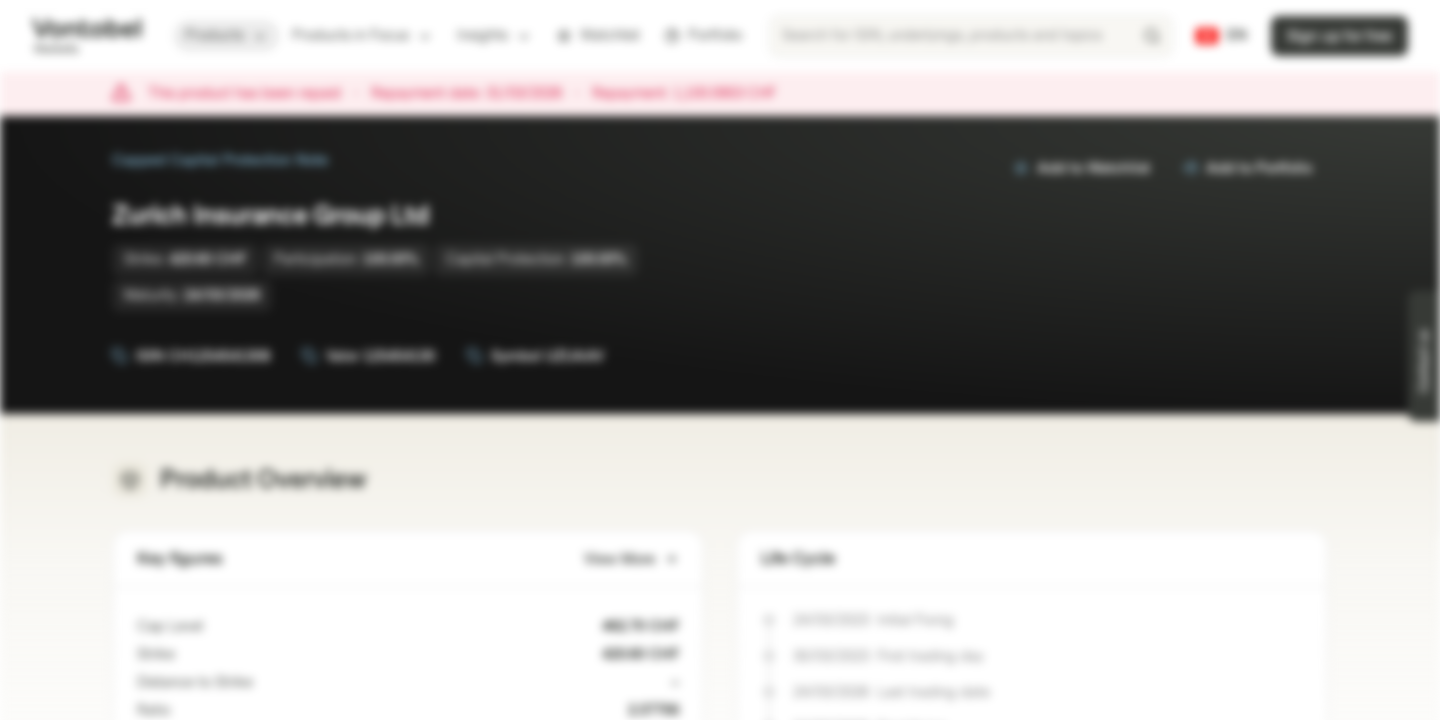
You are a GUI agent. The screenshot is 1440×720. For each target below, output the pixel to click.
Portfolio (703, 35)
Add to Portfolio (1247, 168)
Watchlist (598, 35)
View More (631, 559)
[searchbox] (971, 36)
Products (226, 35)
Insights (494, 35)
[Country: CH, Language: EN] (1221, 36)
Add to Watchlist (1081, 168)
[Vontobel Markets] (86, 36)
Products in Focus (362, 35)
